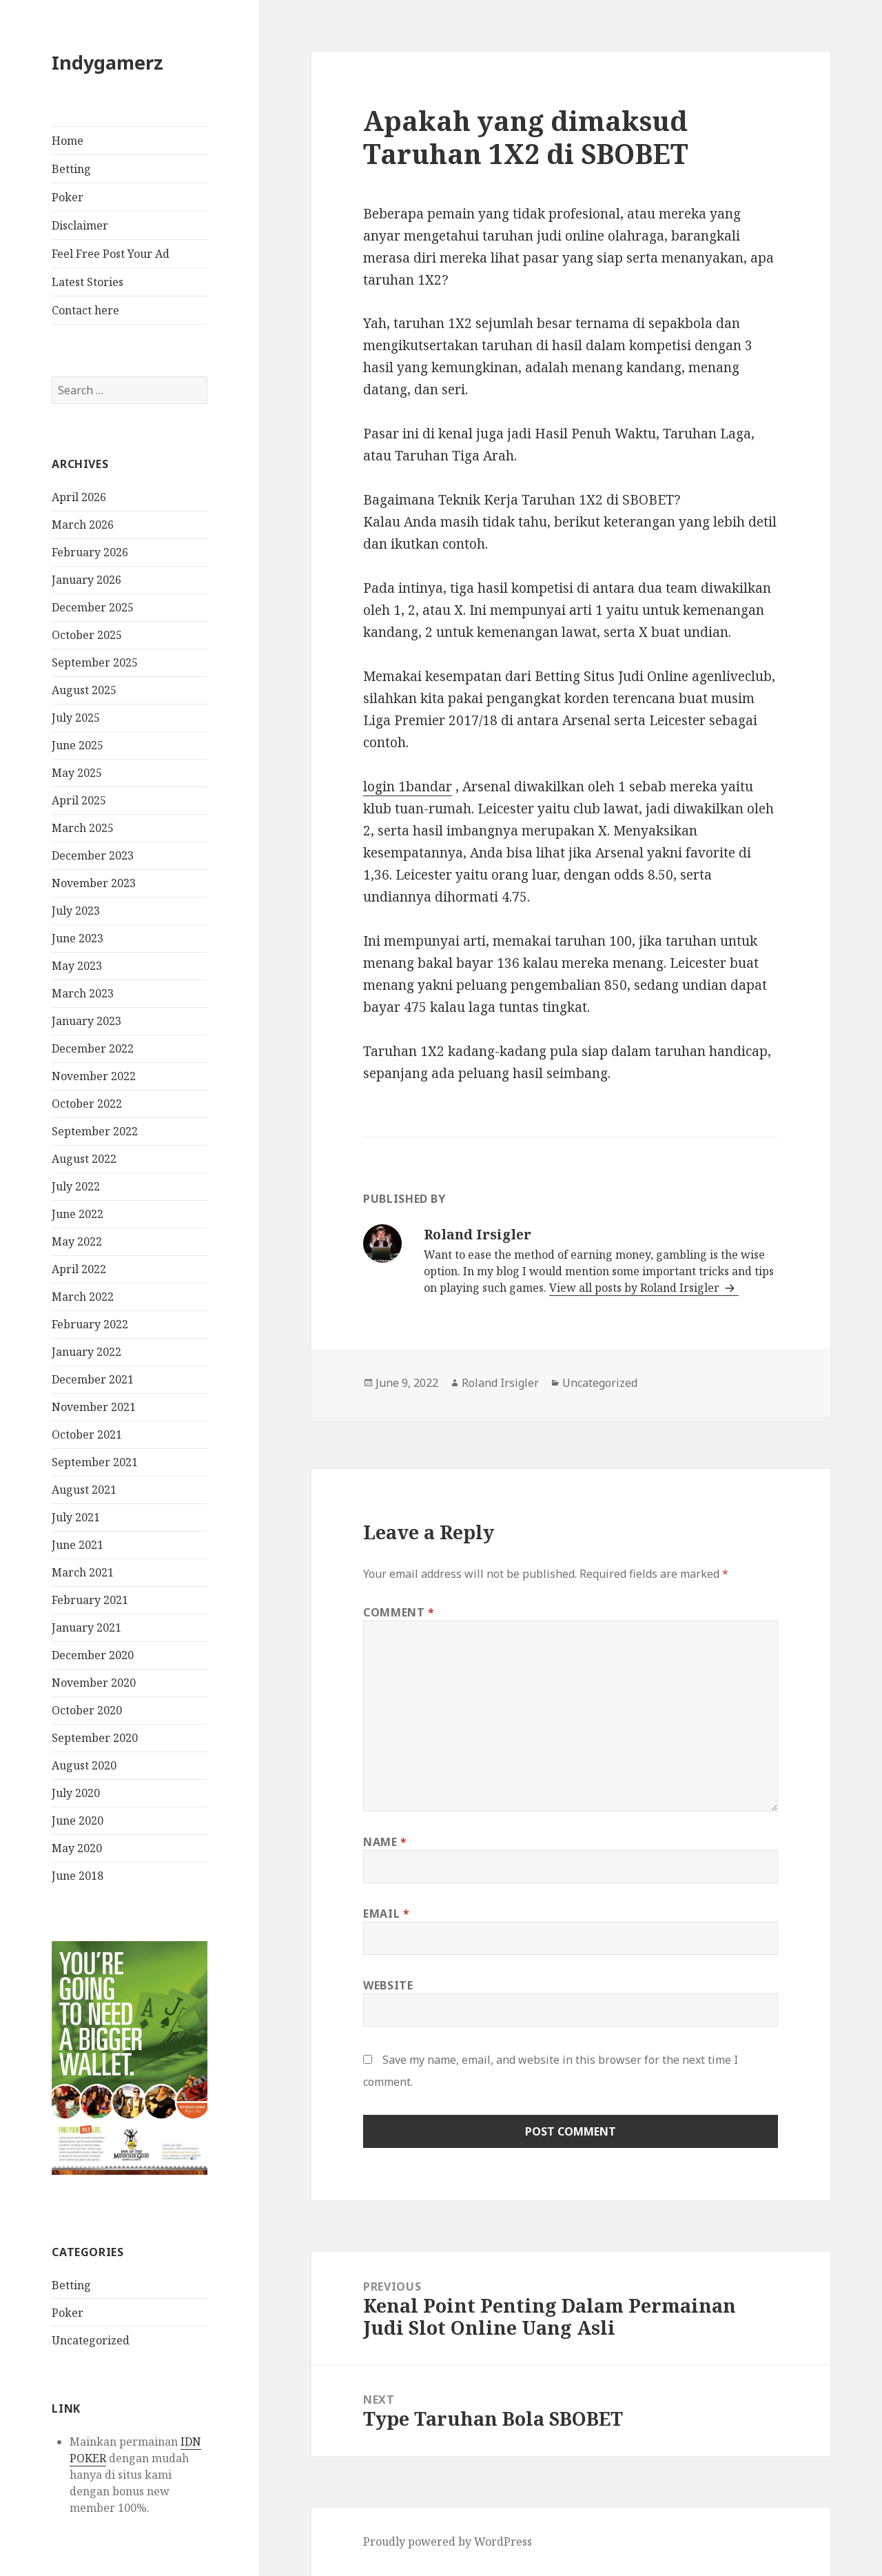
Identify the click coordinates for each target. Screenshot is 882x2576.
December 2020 (93, 1655)
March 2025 (83, 827)
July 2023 (76, 910)
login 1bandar (407, 786)
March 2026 (83, 524)
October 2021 (87, 1434)
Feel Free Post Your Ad (111, 253)
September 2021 (95, 1462)
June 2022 (77, 1213)
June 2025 (77, 745)
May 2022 (77, 1241)
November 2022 (94, 1076)
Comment (399, 1612)
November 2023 (94, 883)
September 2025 (95, 662)
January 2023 (86, 1020)
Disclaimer (80, 225)
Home (67, 140)
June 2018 (77, 1875)
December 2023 (93, 855)
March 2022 (83, 1296)
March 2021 (83, 1572)
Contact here (85, 310)
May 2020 (77, 1848)
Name (385, 1841)
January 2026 (86, 579)
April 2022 (79, 1269)
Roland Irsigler (500, 1382)
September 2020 (95, 1737)
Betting (71, 168)
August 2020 (84, 1765)
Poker (67, 197)
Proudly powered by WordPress (447, 2541)
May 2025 (77, 772)
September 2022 (95, 1131)
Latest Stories (87, 282)
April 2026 (79, 497)
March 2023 (83, 993)
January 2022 (86, 1351)
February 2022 (90, 1324)
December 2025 (93, 607)
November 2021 (94, 1406)
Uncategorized (91, 2340)
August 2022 (84, 1158)
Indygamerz (107, 62)
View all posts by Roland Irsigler (635, 1287)
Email (386, 1913)
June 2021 (77, 1544)
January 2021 (86, 1627)
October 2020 (87, 1710)
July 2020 (76, 1793)
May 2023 (77, 965)
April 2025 (79, 800)
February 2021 (90, 1600)
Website (388, 1985)
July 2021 (76, 1517)
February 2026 (90, 552)
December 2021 (93, 1379)
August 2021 (84, 1489)
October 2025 (87, 634)
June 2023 (77, 938)
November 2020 (94, 1682)
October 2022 (87, 1103)
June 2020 (77, 1820)
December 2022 (93, 1048)
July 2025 (76, 717)
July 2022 (76, 1186)
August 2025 (84, 690)
